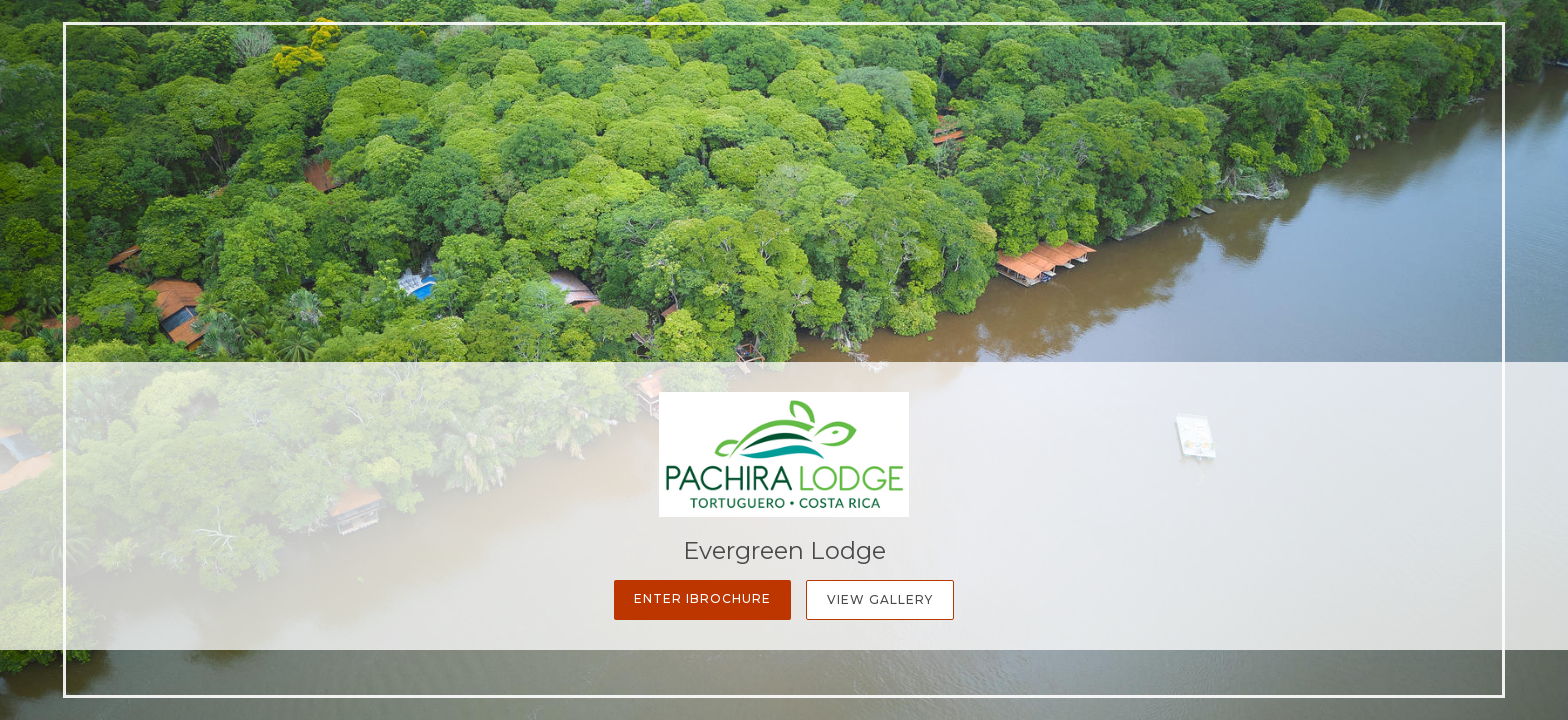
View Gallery (880, 599)
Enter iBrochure (702, 598)
